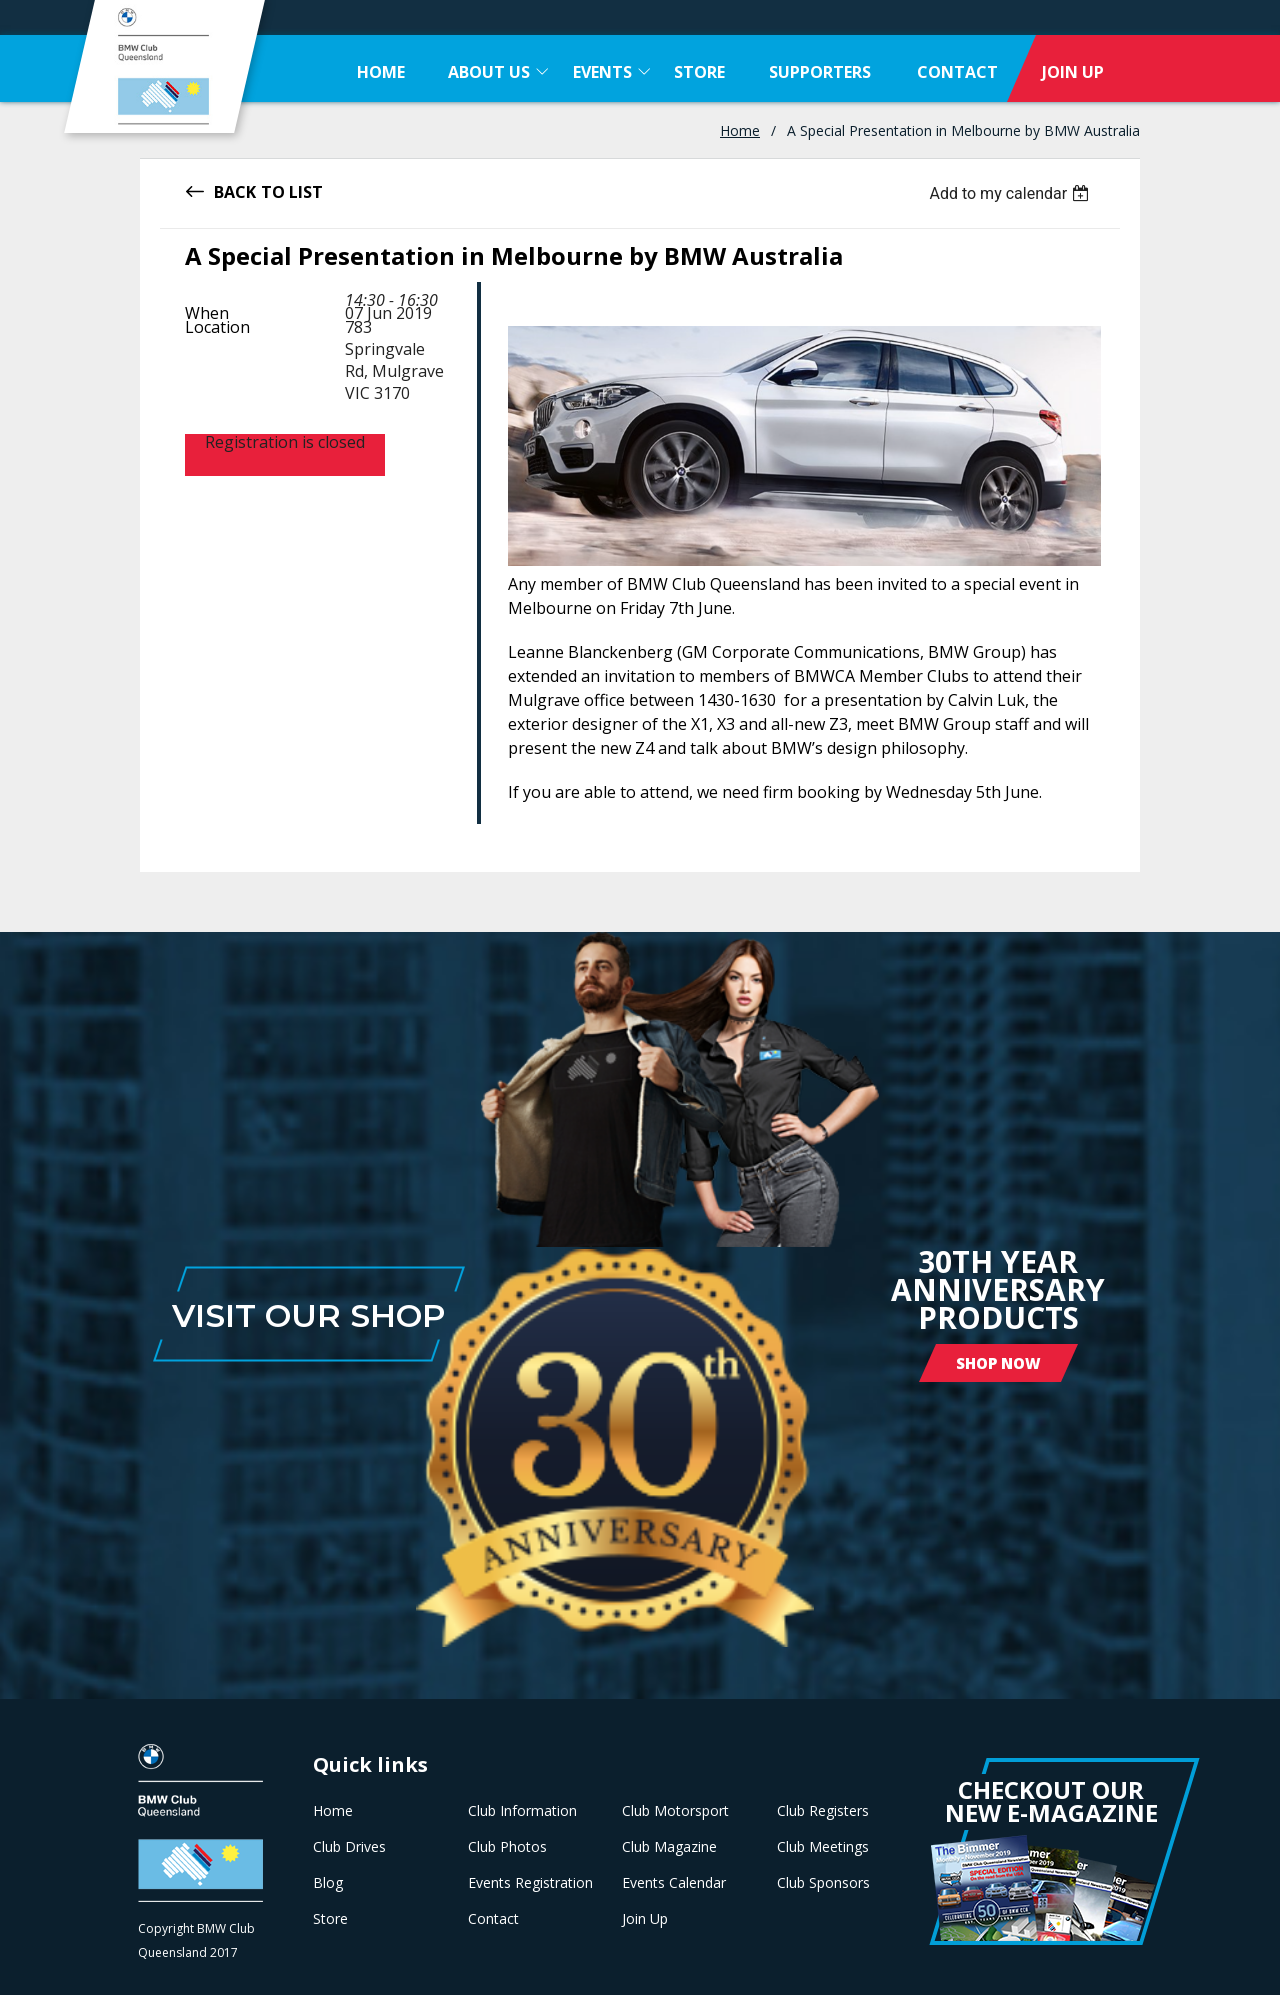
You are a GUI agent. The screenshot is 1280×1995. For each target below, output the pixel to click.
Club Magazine (669, 1847)
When (207, 313)
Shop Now (998, 1363)
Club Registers (823, 1811)
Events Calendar (674, 1883)
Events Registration (530, 1883)
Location (217, 327)
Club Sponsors (823, 1883)
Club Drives (349, 1847)
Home (740, 130)
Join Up (645, 1919)
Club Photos (507, 1847)
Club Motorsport (675, 1811)
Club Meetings (823, 1847)
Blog (328, 1883)
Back (235, 190)
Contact (493, 1919)
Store (330, 1919)
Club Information (522, 1811)
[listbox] (1011, 193)
